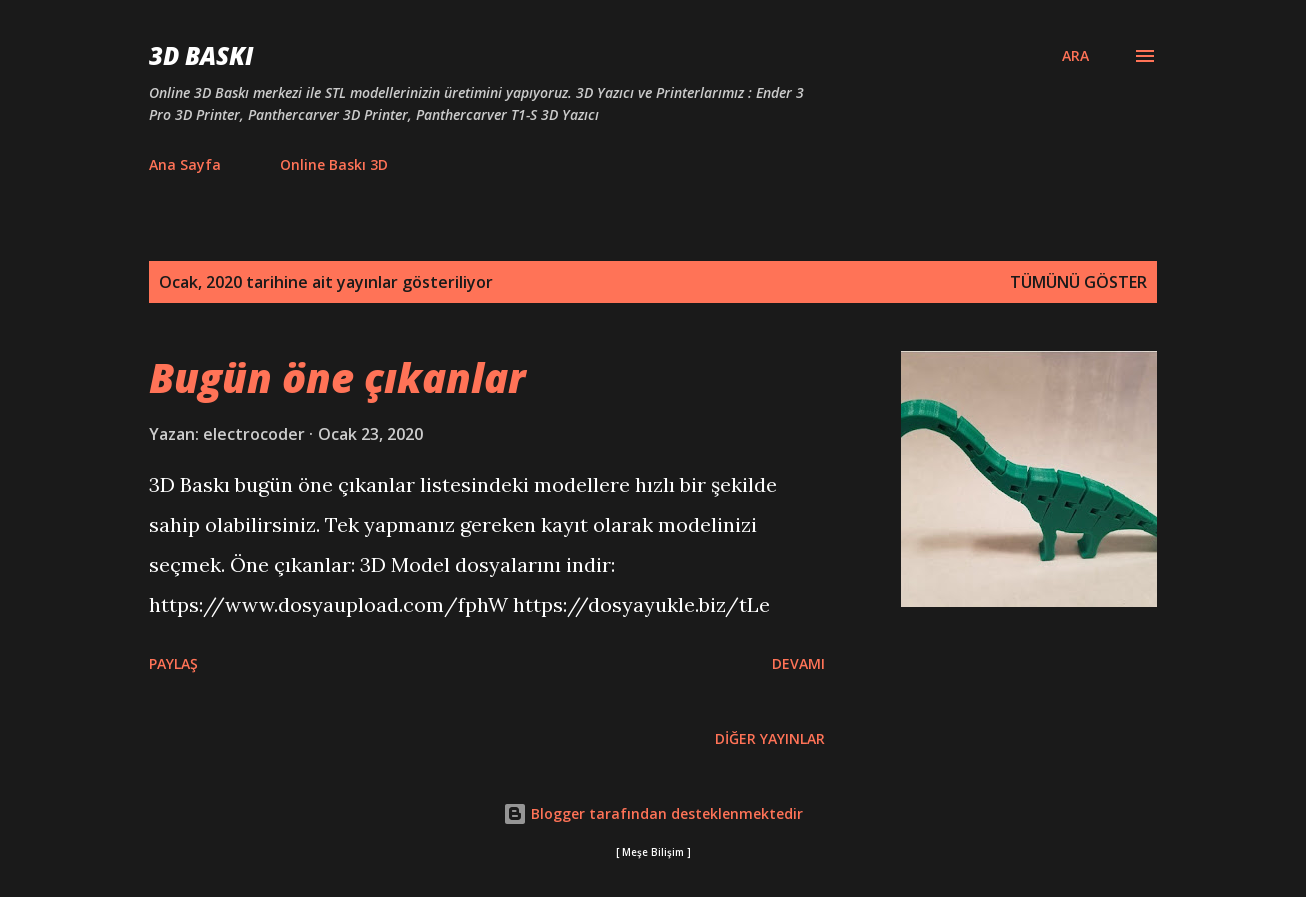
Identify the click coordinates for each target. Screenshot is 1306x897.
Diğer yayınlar (770, 738)
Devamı (798, 663)
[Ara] (1075, 56)
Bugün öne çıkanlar (337, 377)
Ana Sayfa (185, 164)
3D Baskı (201, 55)
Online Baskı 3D (334, 164)
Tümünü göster (1078, 282)
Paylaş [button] (173, 663)
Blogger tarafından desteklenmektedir (653, 813)
